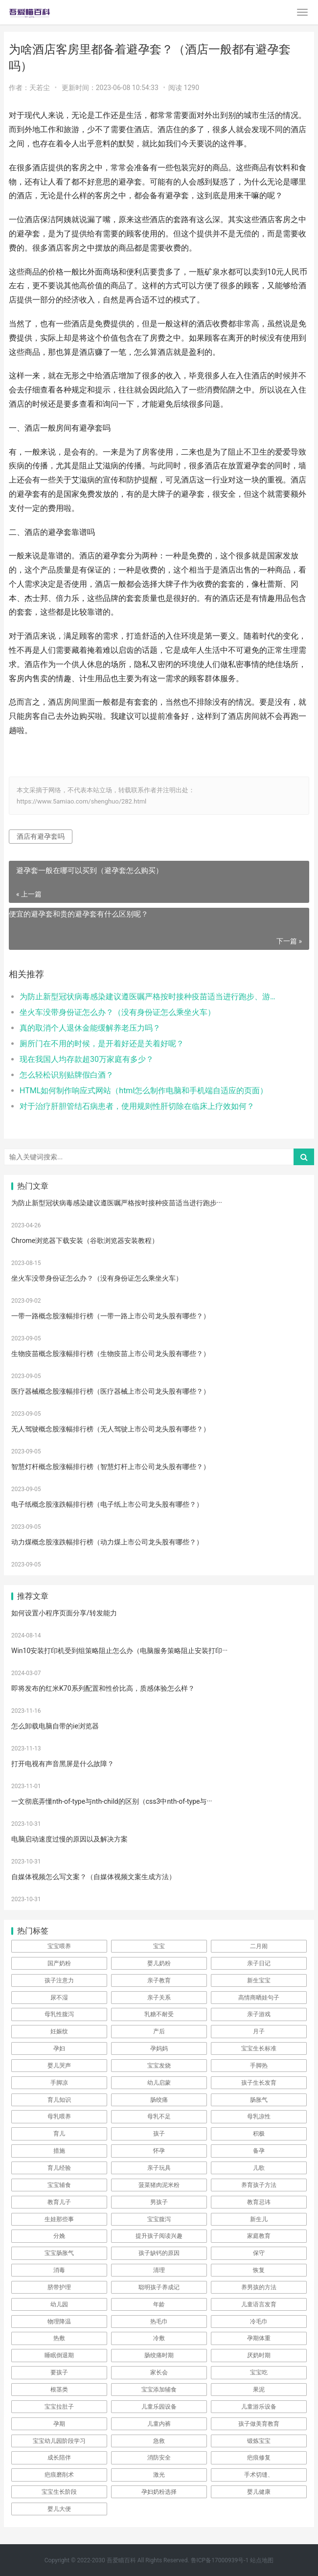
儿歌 (259, 2167)
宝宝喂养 (59, 1946)
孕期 (59, 2423)
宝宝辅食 (59, 2185)
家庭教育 (259, 2235)
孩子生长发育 (258, 2082)
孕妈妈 (159, 2048)
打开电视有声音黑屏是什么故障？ (62, 1764)
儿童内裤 (159, 2423)
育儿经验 (59, 2167)
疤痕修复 (259, 2457)
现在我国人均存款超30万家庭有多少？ (87, 1059)
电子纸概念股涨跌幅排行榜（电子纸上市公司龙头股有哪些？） (107, 1504)
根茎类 (59, 2389)
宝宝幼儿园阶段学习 (59, 2441)
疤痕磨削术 (59, 2474)
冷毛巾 (259, 2321)
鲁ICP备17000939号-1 (220, 2560)
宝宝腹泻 (159, 2219)
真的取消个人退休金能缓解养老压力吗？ (90, 1028)
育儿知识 (59, 2099)
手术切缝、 (258, 2474)
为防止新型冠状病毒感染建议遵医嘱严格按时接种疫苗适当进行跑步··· (116, 1203)
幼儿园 (59, 2304)
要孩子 (59, 2372)
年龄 (159, 2304)
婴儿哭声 (59, 2065)
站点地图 (261, 2560)
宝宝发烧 (159, 2065)
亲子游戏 (259, 2014)
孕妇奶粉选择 (159, 2491)
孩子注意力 (59, 1980)
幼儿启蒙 (159, 2082)
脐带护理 (59, 2287)
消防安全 (159, 2457)
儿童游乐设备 (258, 2406)
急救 (159, 2441)
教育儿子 (59, 2202)
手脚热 (259, 2065)
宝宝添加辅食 (159, 2389)
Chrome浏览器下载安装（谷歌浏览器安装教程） (85, 1240)
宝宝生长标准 (258, 2048)
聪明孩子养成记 (159, 2287)
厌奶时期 (259, 2355)
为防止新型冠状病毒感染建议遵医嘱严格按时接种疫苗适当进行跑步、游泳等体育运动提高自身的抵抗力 (150, 996)
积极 (259, 2133)
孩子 (159, 2133)
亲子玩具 (159, 2167)
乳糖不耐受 (159, 2014)
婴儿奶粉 (159, 1963)
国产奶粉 (59, 1963)
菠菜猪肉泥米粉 (159, 2185)
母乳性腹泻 (59, 2014)
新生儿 (259, 2219)
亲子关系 (159, 1997)
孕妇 (59, 2048)
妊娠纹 (59, 2031)
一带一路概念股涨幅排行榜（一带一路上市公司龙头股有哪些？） (110, 1316)
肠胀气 (259, 2099)
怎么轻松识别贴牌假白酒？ (67, 1075)
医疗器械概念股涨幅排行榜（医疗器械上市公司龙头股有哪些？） (110, 1391)
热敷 (59, 2338)
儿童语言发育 (258, 2304)
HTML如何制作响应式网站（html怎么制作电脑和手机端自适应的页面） (144, 1090)
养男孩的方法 (258, 2287)
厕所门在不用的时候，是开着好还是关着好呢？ (102, 1043)
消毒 (59, 2270)
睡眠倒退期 (59, 2355)
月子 (259, 2031)
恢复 (259, 2270)
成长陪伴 (59, 2457)
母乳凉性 (259, 2116)
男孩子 (159, 2202)
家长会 (159, 2372)
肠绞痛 (159, 2099)
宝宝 (159, 1946)
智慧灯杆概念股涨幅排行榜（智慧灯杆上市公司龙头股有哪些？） (110, 1467)
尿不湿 (59, 1997)
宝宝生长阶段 (59, 2491)
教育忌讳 (259, 2202)
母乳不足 (159, 2116)
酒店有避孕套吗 (41, 836)
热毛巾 (159, 2321)
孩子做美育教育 (258, 2423)
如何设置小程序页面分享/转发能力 (64, 1613)
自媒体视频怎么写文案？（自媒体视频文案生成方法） (93, 1877)
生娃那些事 (59, 2219)
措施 (59, 2150)
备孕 (259, 2150)
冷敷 (159, 2338)
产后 (159, 2031)
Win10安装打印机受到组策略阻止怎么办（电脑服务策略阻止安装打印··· (119, 1651)
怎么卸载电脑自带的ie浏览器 (55, 1726)
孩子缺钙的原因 (159, 2253)
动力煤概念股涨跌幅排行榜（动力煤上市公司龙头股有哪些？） (107, 1542)
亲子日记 (259, 1963)
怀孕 (159, 2150)
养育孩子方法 (258, 2185)
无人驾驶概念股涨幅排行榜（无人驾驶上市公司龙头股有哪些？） (110, 1429)
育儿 (59, 2133)
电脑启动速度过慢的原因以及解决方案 (69, 1839)
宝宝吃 (259, 2372)
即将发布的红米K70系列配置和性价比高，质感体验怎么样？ (103, 1688)
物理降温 (59, 2321)
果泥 (259, 2389)
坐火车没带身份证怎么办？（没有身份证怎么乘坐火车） (117, 1012)
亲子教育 (159, 1980)
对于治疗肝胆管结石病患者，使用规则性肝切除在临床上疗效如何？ (137, 1106)
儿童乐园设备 (159, 2406)
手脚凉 (59, 2082)
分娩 (59, 2235)
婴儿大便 (59, 2509)
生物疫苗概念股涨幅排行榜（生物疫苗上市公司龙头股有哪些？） (110, 1353)
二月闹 (259, 1946)
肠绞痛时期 (159, 2355)
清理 (159, 2270)
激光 (159, 2474)
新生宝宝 (259, 1980)
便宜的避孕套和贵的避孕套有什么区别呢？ (78, 914)
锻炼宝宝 (259, 2441)
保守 (259, 2253)
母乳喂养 (59, 2116)
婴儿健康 (259, 2491)
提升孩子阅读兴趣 (159, 2235)
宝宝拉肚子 (59, 2406)
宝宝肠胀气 (59, 2253)
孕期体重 (259, 2338)
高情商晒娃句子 (258, 1997)
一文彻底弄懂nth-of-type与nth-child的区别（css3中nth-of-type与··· (111, 1801)
